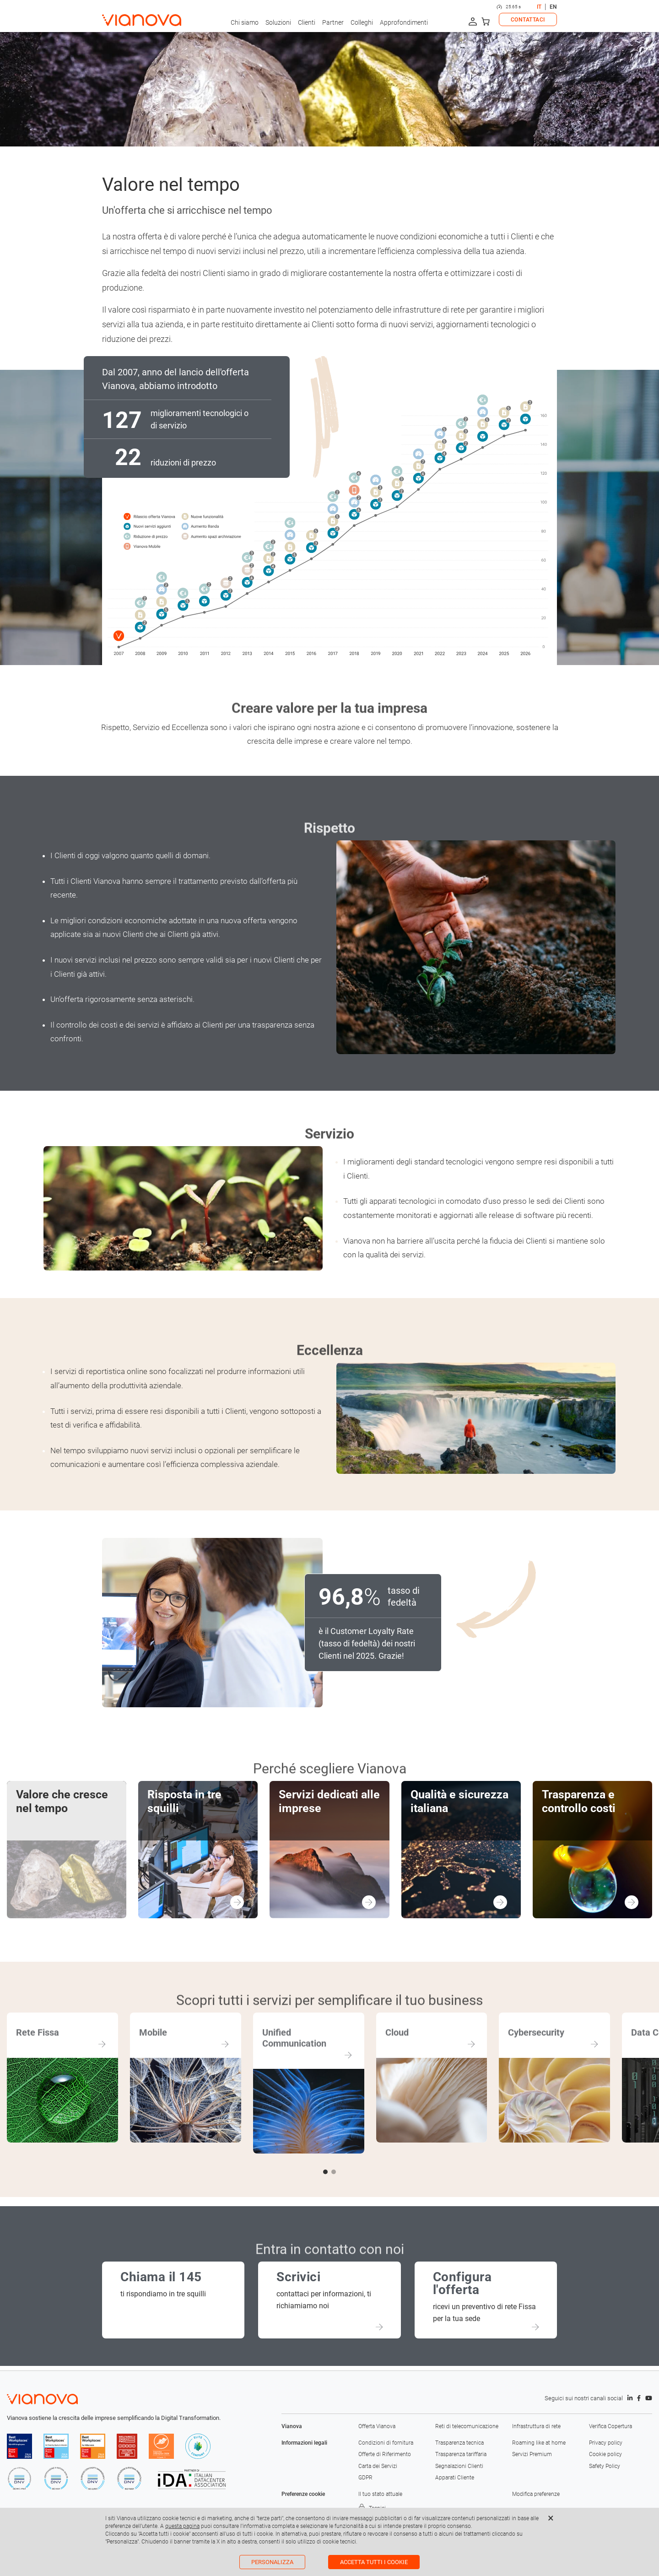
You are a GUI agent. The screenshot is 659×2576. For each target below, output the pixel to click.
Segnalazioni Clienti (459, 2466)
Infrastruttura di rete (536, 2426)
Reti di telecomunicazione (466, 2426)
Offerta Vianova (376, 2426)
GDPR (365, 2477)
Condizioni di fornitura (385, 2443)
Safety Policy (604, 2466)
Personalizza (272, 2562)
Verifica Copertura (610, 2426)
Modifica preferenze (536, 2494)
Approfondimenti (404, 22)
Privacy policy (605, 2443)
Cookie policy (605, 2454)
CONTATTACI (528, 19)
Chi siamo (245, 22)
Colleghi (362, 22)
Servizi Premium (532, 2454)
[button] (325, 2172)
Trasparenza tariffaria (460, 2454)
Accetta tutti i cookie (374, 2562)
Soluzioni (278, 22)
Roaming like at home (539, 2443)
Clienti (306, 22)
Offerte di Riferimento (384, 2454)
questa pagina (182, 2526)
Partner (333, 22)
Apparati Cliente (454, 2477)
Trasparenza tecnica (459, 2443)
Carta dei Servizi (377, 2466)
